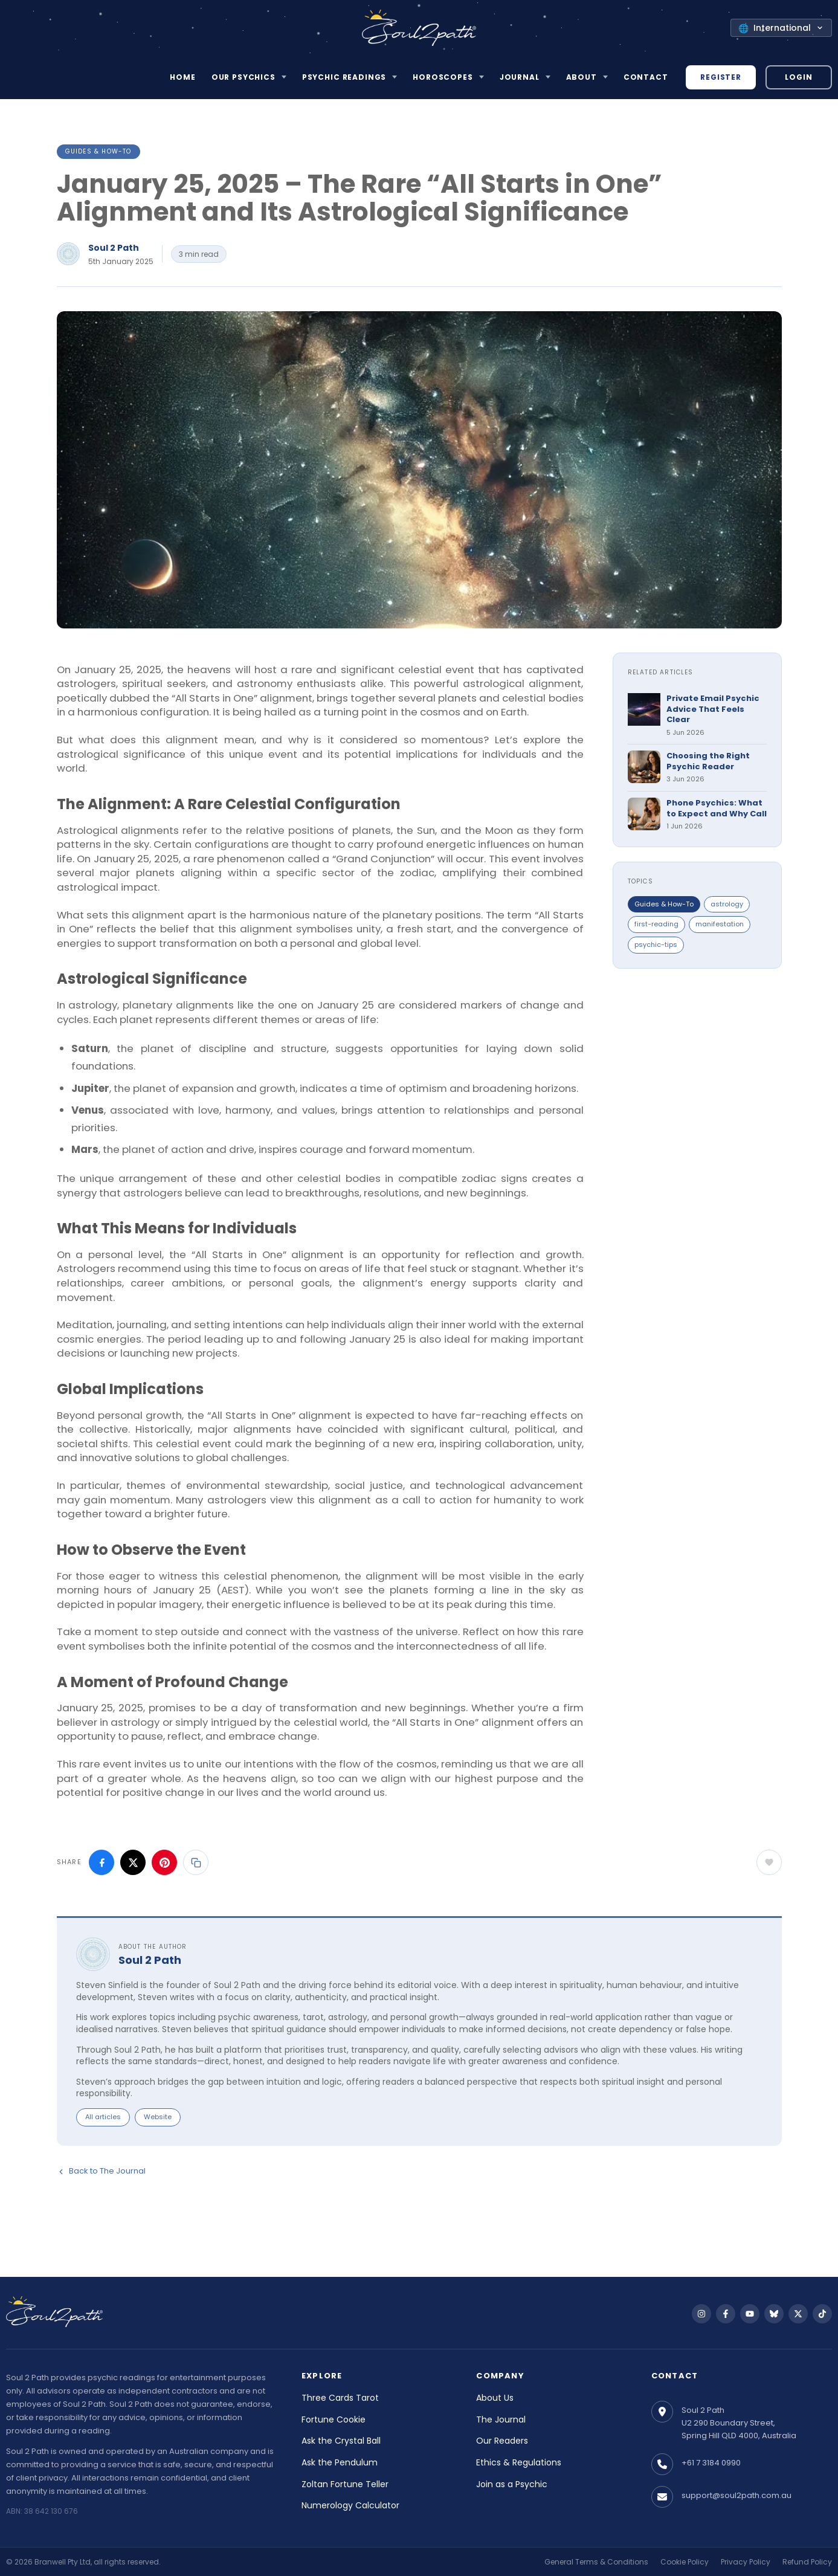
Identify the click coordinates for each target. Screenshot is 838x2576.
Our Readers (502, 2441)
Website (158, 2117)
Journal (520, 77)
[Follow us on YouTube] (749, 2313)
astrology (727, 904)
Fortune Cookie (333, 2419)
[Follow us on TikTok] (822, 2313)
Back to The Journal (101, 2171)
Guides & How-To (98, 151)
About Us (495, 2398)
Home (182, 77)
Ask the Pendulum (339, 2462)
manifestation (719, 924)
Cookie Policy (684, 2562)
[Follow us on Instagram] (701, 2313)
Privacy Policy (745, 2562)
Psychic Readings (344, 77)
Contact (646, 77)
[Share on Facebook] (101, 1862)
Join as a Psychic (511, 2484)
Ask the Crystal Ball (341, 2441)
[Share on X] (133, 1862)
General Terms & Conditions (596, 2562)
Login (798, 77)
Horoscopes (442, 77)
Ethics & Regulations (518, 2462)
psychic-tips (655, 944)
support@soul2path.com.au (736, 2495)
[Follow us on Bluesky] (774, 2313)
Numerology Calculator (350, 2505)
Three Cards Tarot (340, 2398)
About (581, 77)
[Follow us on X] (798, 2313)
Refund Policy (807, 2562)
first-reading (656, 924)
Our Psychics (243, 77)
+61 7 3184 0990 (711, 2462)
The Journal (501, 2419)
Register (720, 77)
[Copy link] (195, 1862)
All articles (103, 2117)
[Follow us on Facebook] (725, 2313)
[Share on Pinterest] (164, 1862)
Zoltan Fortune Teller (344, 2484)
